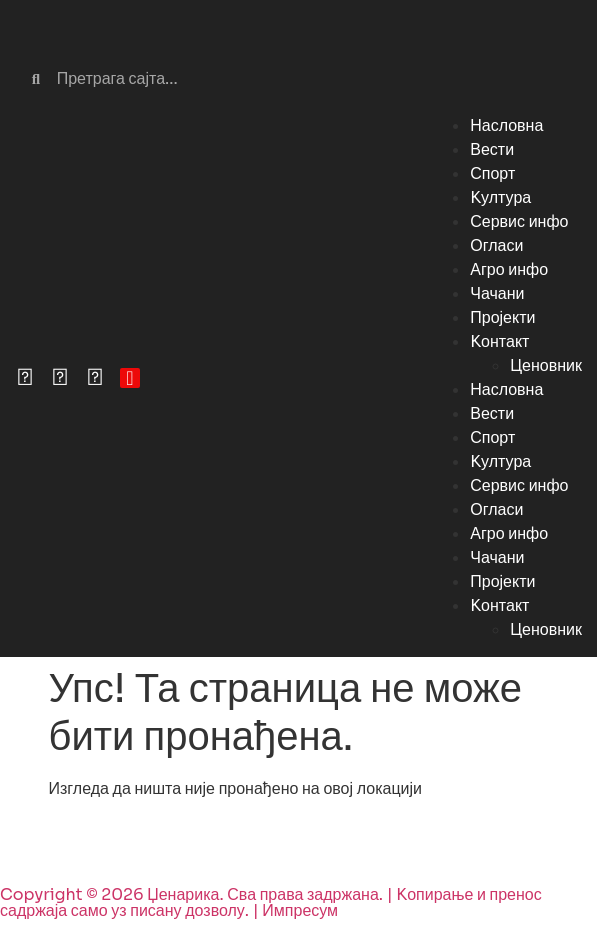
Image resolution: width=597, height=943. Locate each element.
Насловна (506, 125)
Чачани (497, 293)
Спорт (492, 173)
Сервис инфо (519, 221)
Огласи (496, 245)
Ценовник (546, 365)
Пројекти (502, 317)
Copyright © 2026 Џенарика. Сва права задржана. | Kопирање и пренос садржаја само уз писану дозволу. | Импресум (271, 902)
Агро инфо (509, 269)
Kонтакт (499, 341)
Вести (492, 149)
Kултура (500, 197)
